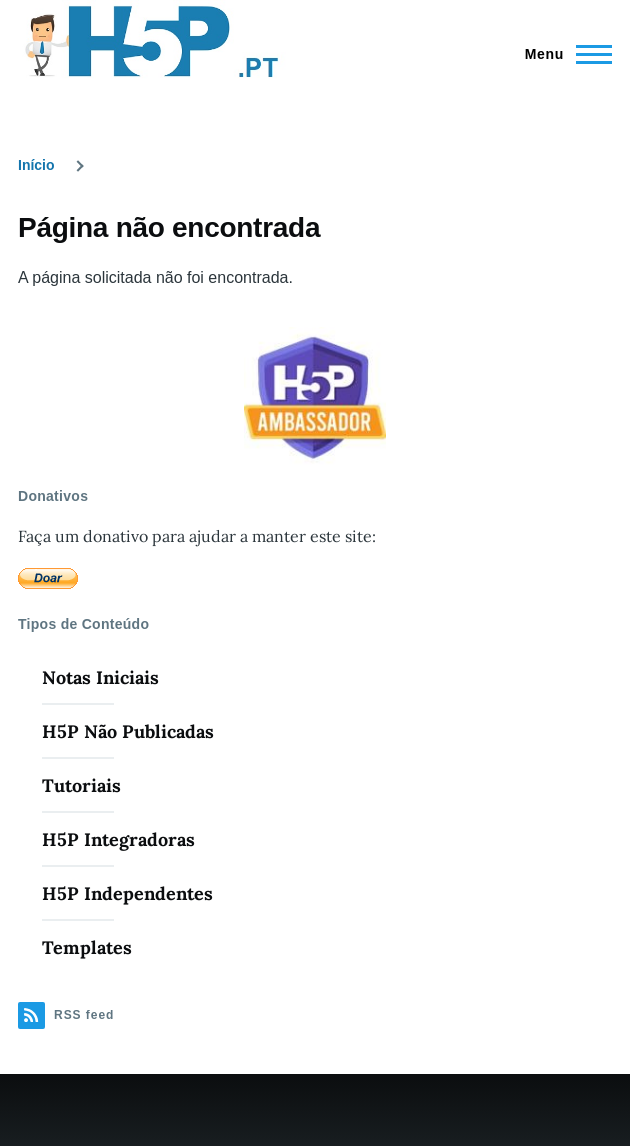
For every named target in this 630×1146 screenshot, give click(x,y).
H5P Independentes (127, 893)
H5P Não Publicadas (128, 731)
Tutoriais (81, 785)
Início (36, 165)
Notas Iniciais (100, 677)
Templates (87, 947)
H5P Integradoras (118, 839)
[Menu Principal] (562, 54)
